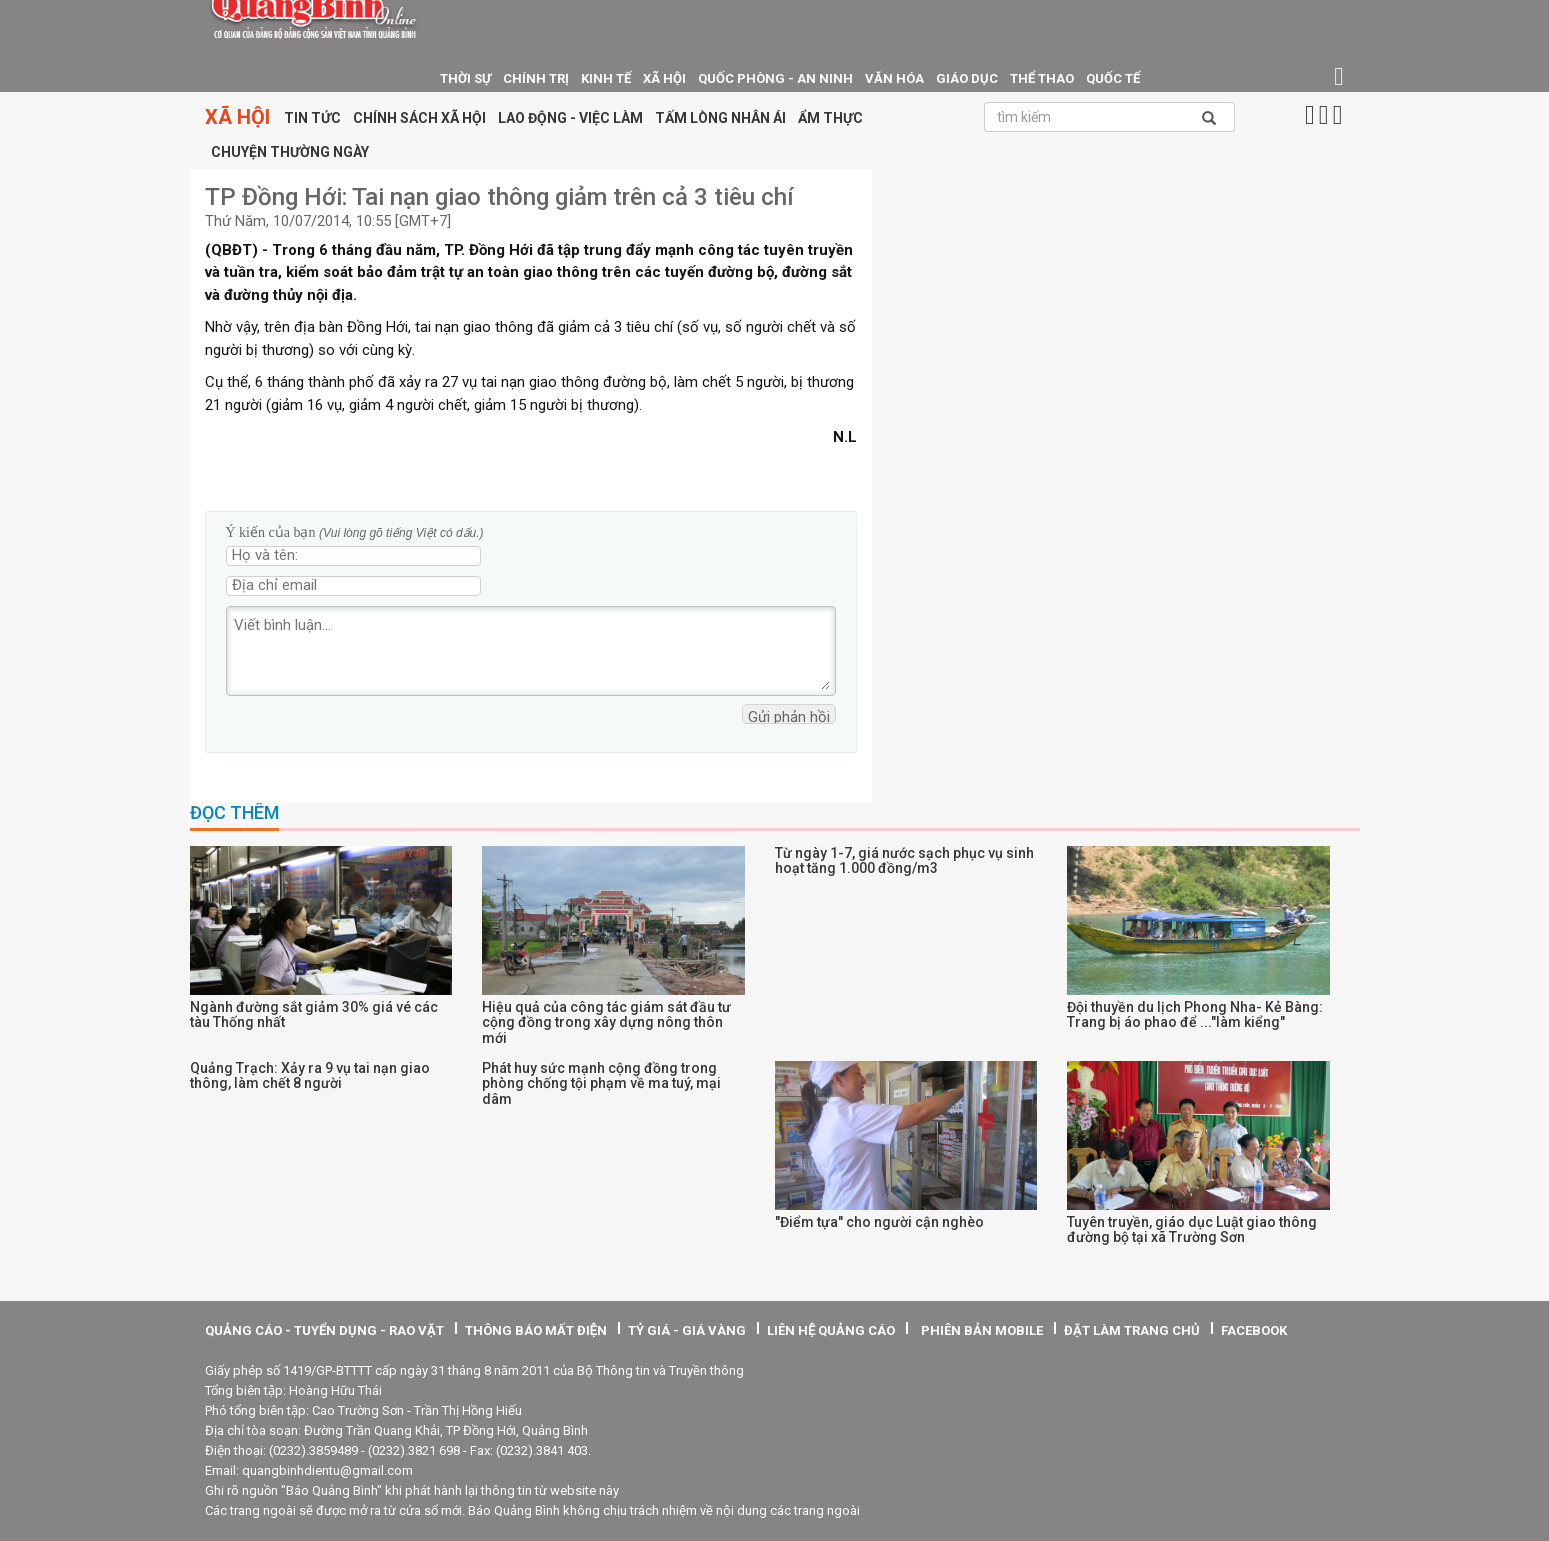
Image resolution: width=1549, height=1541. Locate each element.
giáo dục (967, 78)
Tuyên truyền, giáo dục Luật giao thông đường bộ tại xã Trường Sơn (1192, 1229)
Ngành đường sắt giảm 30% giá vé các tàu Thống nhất (314, 1014)
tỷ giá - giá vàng (687, 1330)
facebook (1254, 1330)
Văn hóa (894, 78)
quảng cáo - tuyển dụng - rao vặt (324, 1330)
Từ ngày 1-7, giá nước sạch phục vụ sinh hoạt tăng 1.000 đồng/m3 (904, 860)
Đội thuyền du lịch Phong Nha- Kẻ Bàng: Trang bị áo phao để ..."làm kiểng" (1195, 1014)
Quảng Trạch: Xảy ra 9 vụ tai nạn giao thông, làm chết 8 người (310, 1075)
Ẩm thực (830, 118)
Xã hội (664, 78)
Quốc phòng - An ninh (775, 78)
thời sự (465, 78)
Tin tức (312, 118)
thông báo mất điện (536, 1330)
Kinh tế (606, 78)
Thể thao (1042, 78)
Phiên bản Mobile (982, 1330)
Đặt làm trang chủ (1132, 1330)
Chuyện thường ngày (290, 152)
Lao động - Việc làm (570, 118)
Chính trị (536, 78)
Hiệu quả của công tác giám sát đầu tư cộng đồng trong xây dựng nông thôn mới (606, 1022)
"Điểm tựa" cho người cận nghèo (879, 1222)
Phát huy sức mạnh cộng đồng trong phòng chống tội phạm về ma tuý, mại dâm (601, 1083)
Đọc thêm (234, 813)
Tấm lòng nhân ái (720, 118)
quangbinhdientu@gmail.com (327, 1470)
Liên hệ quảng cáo (831, 1330)
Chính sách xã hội (419, 118)
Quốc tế (1113, 78)
